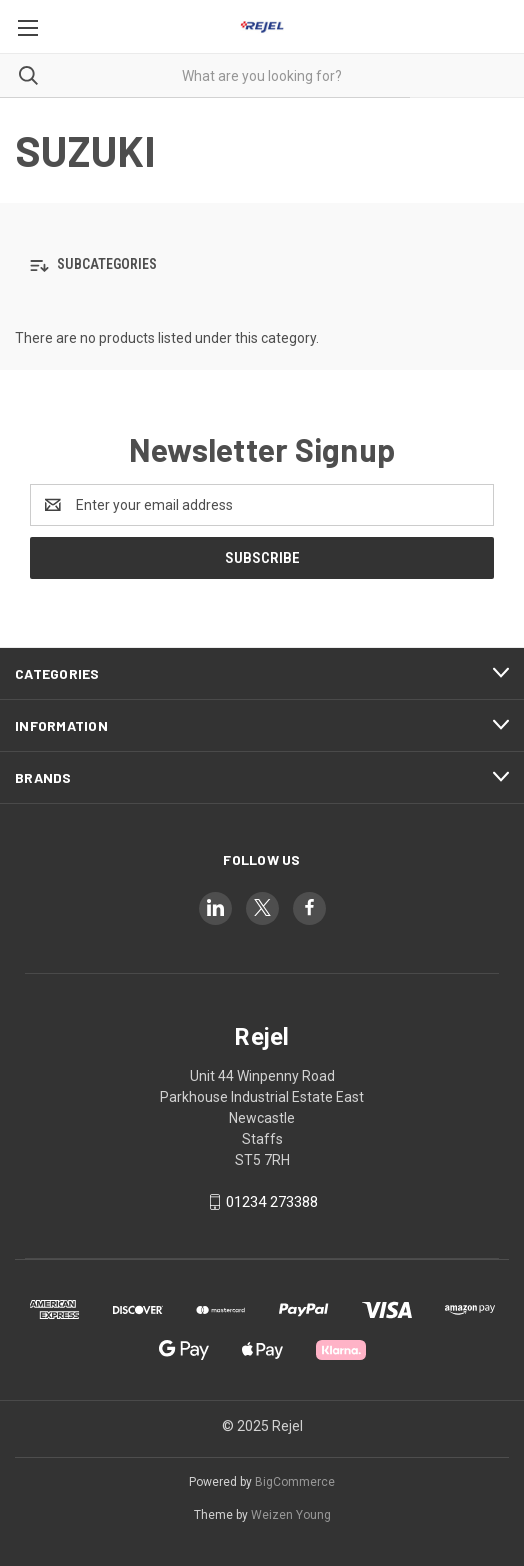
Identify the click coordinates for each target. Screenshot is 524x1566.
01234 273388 (272, 1202)
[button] (262, 265)
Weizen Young (291, 1515)
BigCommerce (295, 1482)
